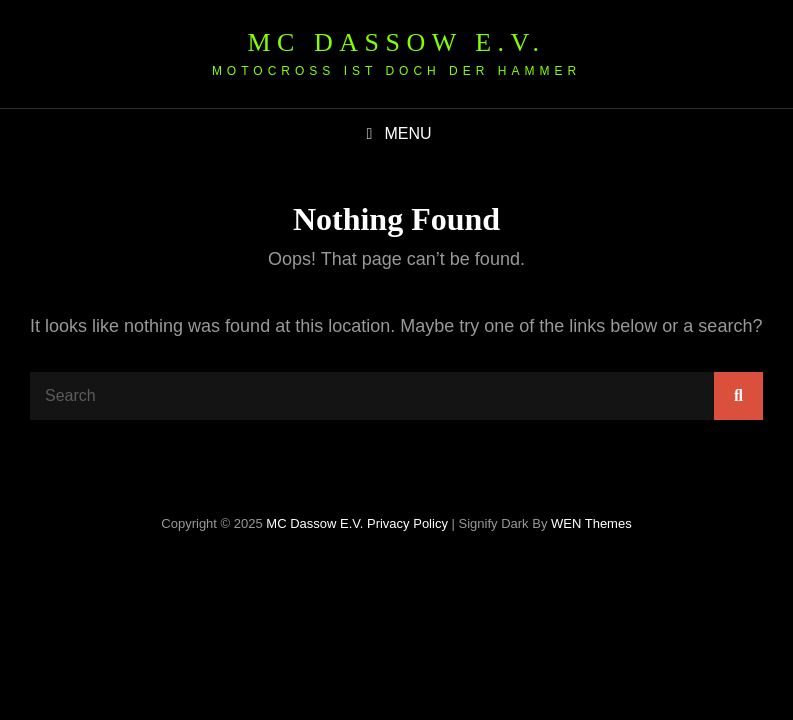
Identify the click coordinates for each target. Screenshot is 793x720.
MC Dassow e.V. (396, 42)
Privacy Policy (407, 523)
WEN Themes (591, 523)
